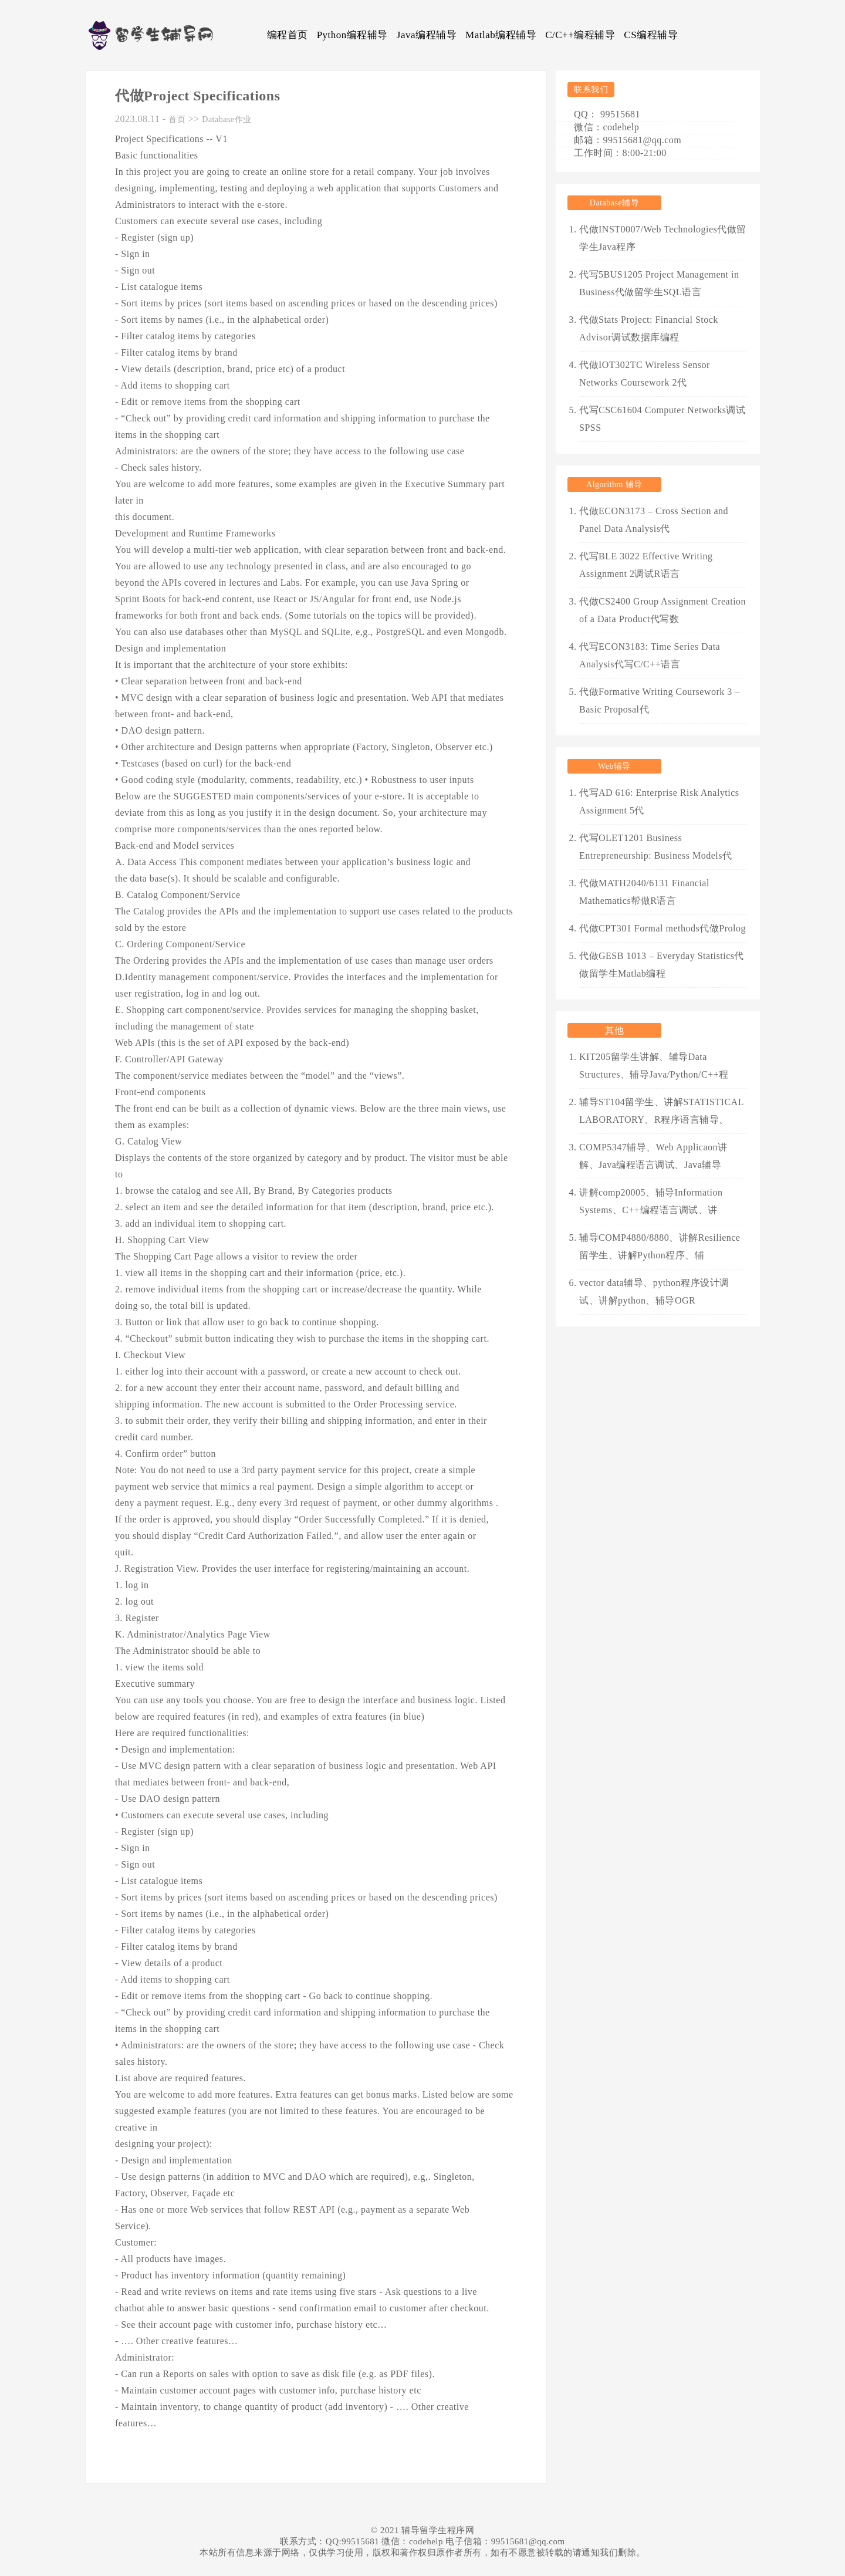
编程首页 (287, 34)
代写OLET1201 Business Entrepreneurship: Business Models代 (655, 846)
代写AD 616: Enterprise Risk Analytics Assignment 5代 (659, 801)
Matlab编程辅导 (500, 34)
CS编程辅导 (651, 34)
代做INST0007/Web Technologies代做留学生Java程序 (662, 238)
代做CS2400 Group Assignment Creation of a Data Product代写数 (662, 610)
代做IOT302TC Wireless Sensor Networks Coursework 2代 (644, 373)
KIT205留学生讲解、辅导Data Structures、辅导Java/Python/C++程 (654, 1065)
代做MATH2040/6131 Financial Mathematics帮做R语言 (644, 892)
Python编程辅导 (352, 34)
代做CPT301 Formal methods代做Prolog (662, 928)
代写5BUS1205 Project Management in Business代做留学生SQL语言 (659, 283)
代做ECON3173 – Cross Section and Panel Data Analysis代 (653, 520)
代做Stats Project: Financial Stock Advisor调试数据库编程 (648, 328)
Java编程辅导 (427, 34)
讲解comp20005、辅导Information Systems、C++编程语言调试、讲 (650, 1201)
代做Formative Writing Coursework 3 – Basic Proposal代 (659, 700)
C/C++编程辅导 (580, 34)
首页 (176, 119)
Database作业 (226, 119)
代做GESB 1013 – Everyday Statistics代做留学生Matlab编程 (661, 964)
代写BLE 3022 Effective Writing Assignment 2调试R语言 (645, 565)
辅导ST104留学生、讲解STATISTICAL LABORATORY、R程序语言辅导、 (661, 1111)
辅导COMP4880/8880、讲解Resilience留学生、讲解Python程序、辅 (659, 1246)
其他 (614, 1030)
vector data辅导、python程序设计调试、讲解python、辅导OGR (654, 1291)
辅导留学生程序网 (437, 2530)
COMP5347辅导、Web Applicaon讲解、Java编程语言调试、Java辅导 (653, 1156)
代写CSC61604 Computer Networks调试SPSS (662, 419)
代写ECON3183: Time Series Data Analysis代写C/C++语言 (649, 655)
